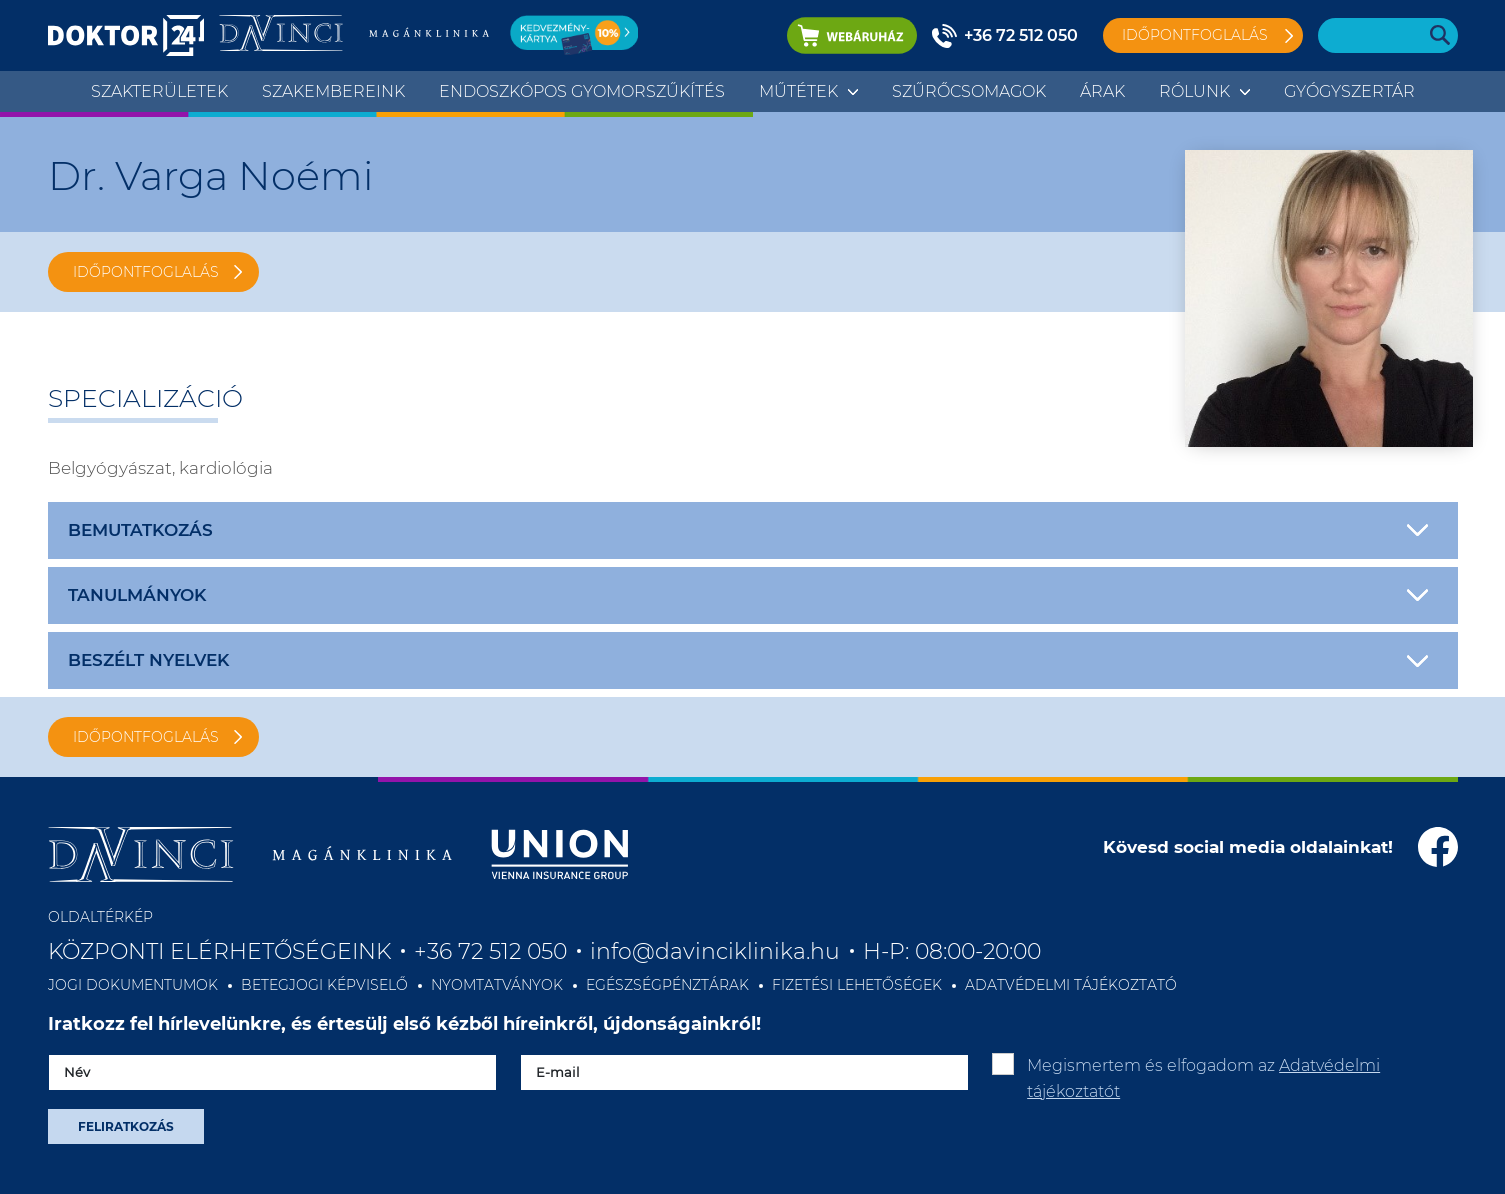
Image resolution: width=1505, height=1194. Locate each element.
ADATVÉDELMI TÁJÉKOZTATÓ (1071, 985)
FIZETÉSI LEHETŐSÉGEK (857, 985)
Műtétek (798, 91)
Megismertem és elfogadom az (1203, 1078)
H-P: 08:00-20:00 (952, 951)
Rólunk (1194, 91)
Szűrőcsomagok (969, 91)
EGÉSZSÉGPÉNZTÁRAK (667, 985)
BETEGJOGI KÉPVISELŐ (324, 985)
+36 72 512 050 (1021, 35)
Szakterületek (159, 91)
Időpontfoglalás (1195, 35)
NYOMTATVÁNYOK (497, 985)
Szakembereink (333, 91)
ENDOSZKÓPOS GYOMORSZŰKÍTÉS (582, 91)
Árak (1102, 91)
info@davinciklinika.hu (715, 951)
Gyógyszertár (1349, 91)
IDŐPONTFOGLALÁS (146, 272)
